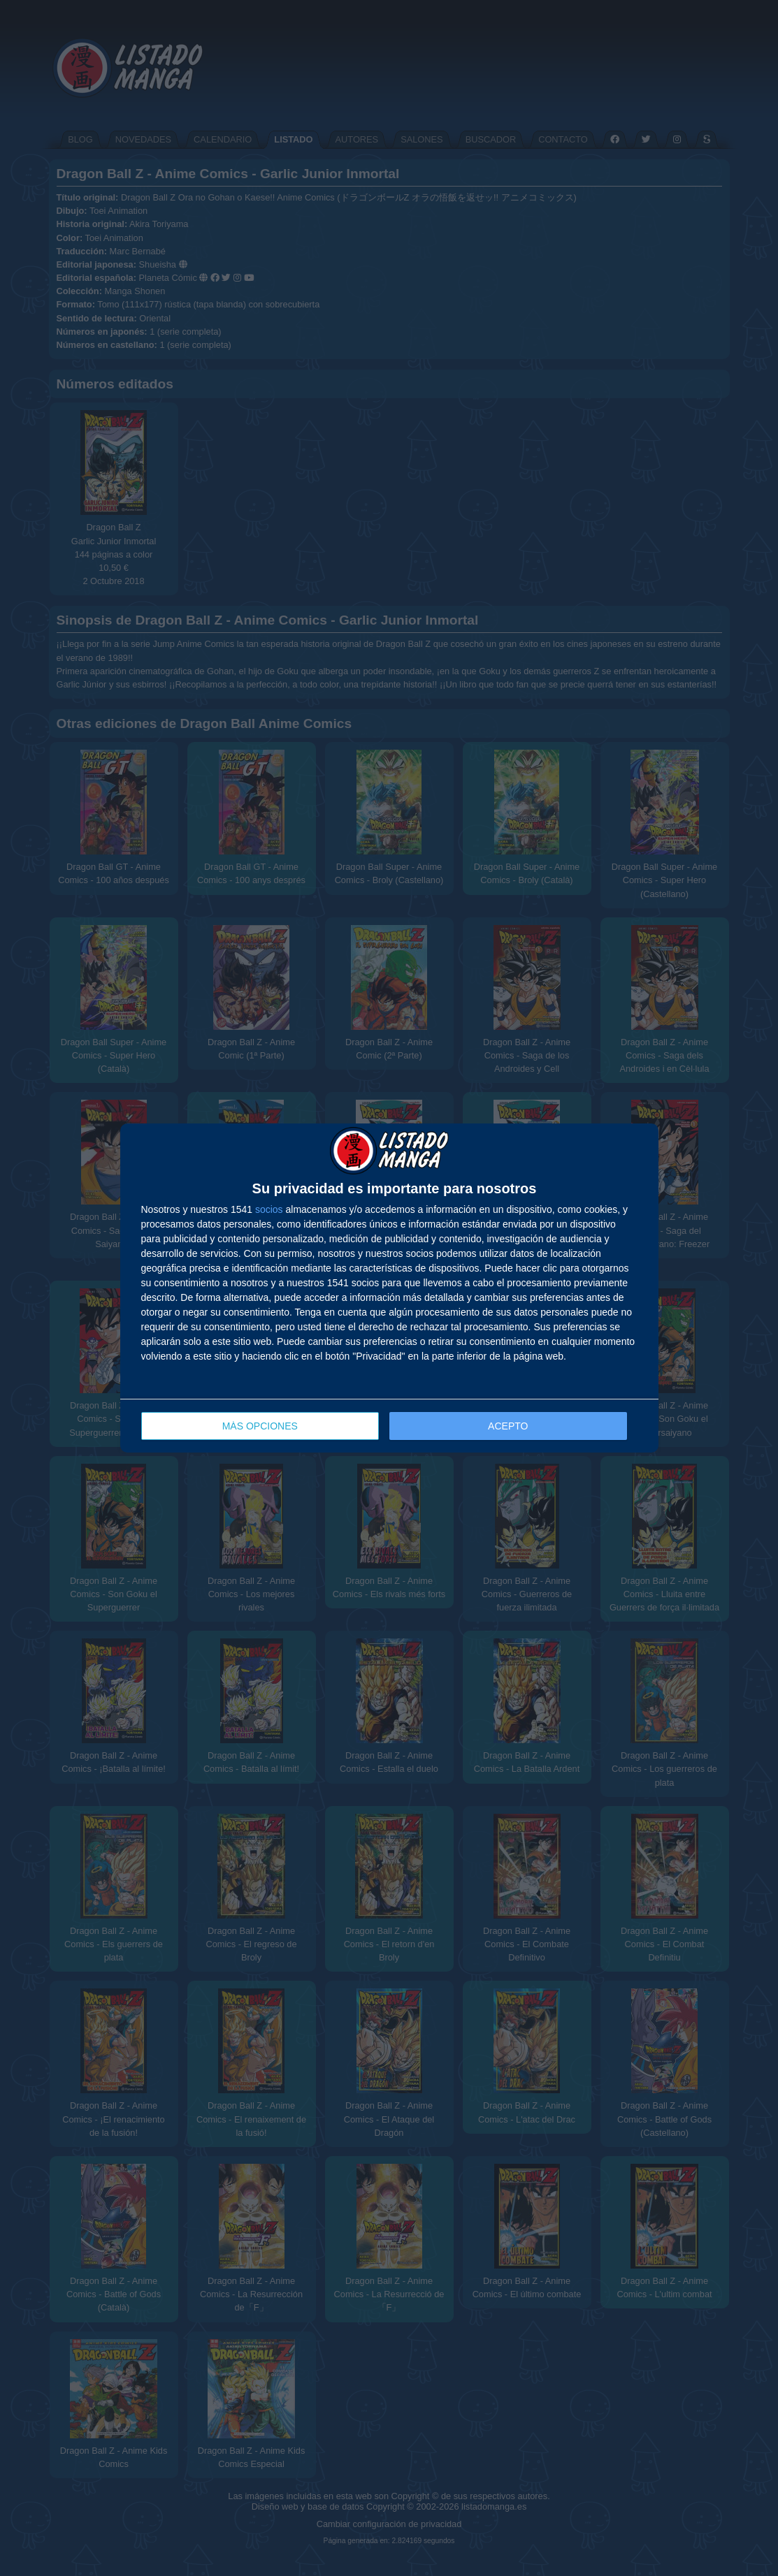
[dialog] (389, 1288)
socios (269, 1209)
